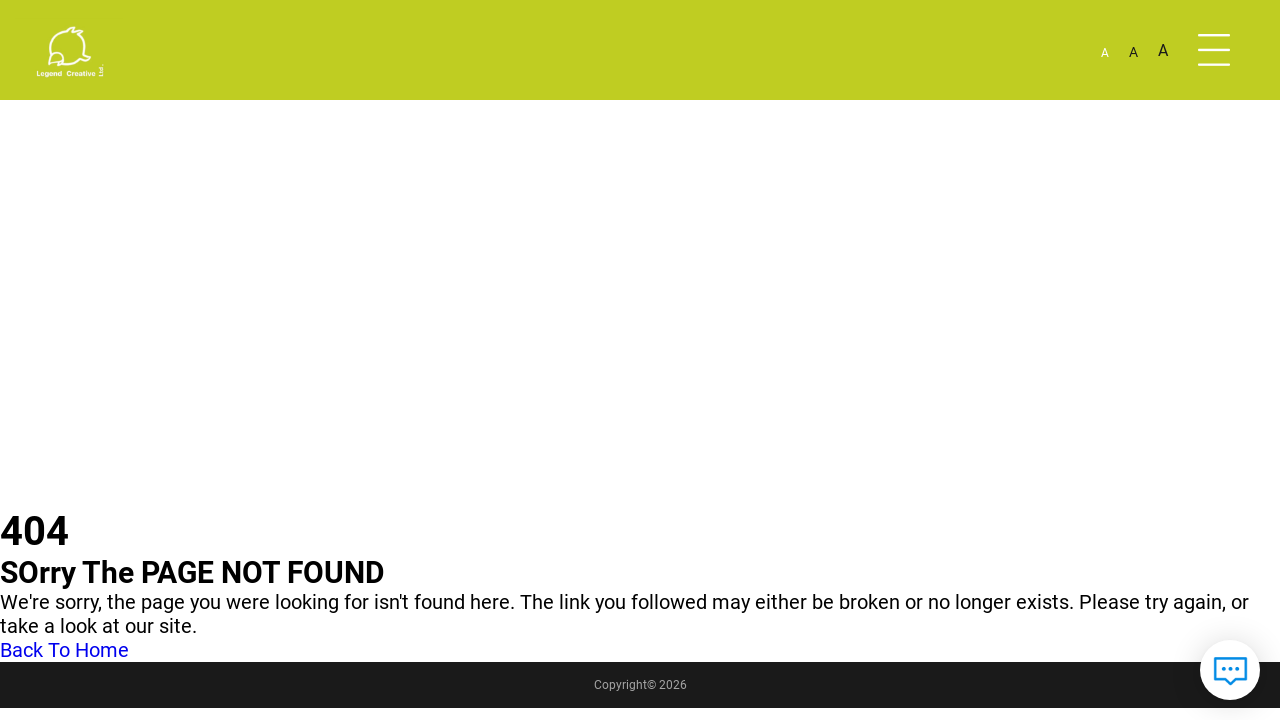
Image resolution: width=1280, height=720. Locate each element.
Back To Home (64, 650)
